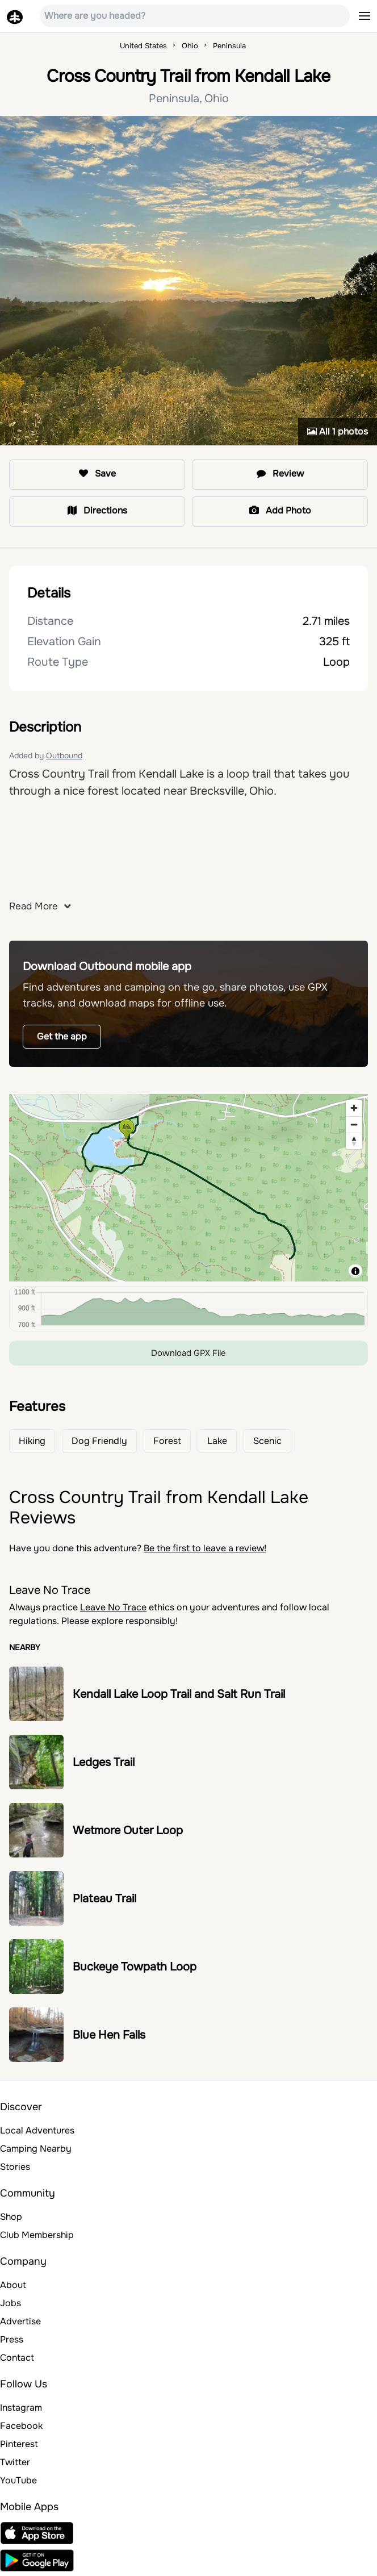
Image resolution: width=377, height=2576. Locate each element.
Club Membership (37, 2235)
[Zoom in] (354, 1108)
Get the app (62, 1036)
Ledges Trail (104, 1762)
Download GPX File (188, 1353)
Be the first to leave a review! (205, 1548)
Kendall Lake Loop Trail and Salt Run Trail (179, 1694)
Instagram (21, 2408)
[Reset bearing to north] (354, 1141)
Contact (17, 2358)
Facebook (21, 2426)
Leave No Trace (113, 1607)
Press (11, 2339)
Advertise (20, 2321)
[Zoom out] (354, 1124)
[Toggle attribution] (355, 1271)
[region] (188, 1187)
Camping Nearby (36, 2149)
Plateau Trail (104, 1899)
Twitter (15, 2462)
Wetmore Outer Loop (128, 1830)
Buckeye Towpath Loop (134, 1967)
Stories (15, 2167)
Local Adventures (37, 2130)
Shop (11, 2217)
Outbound (64, 755)
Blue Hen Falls (109, 2035)
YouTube (18, 2480)
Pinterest (19, 2444)
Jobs (10, 2303)
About (13, 2285)
